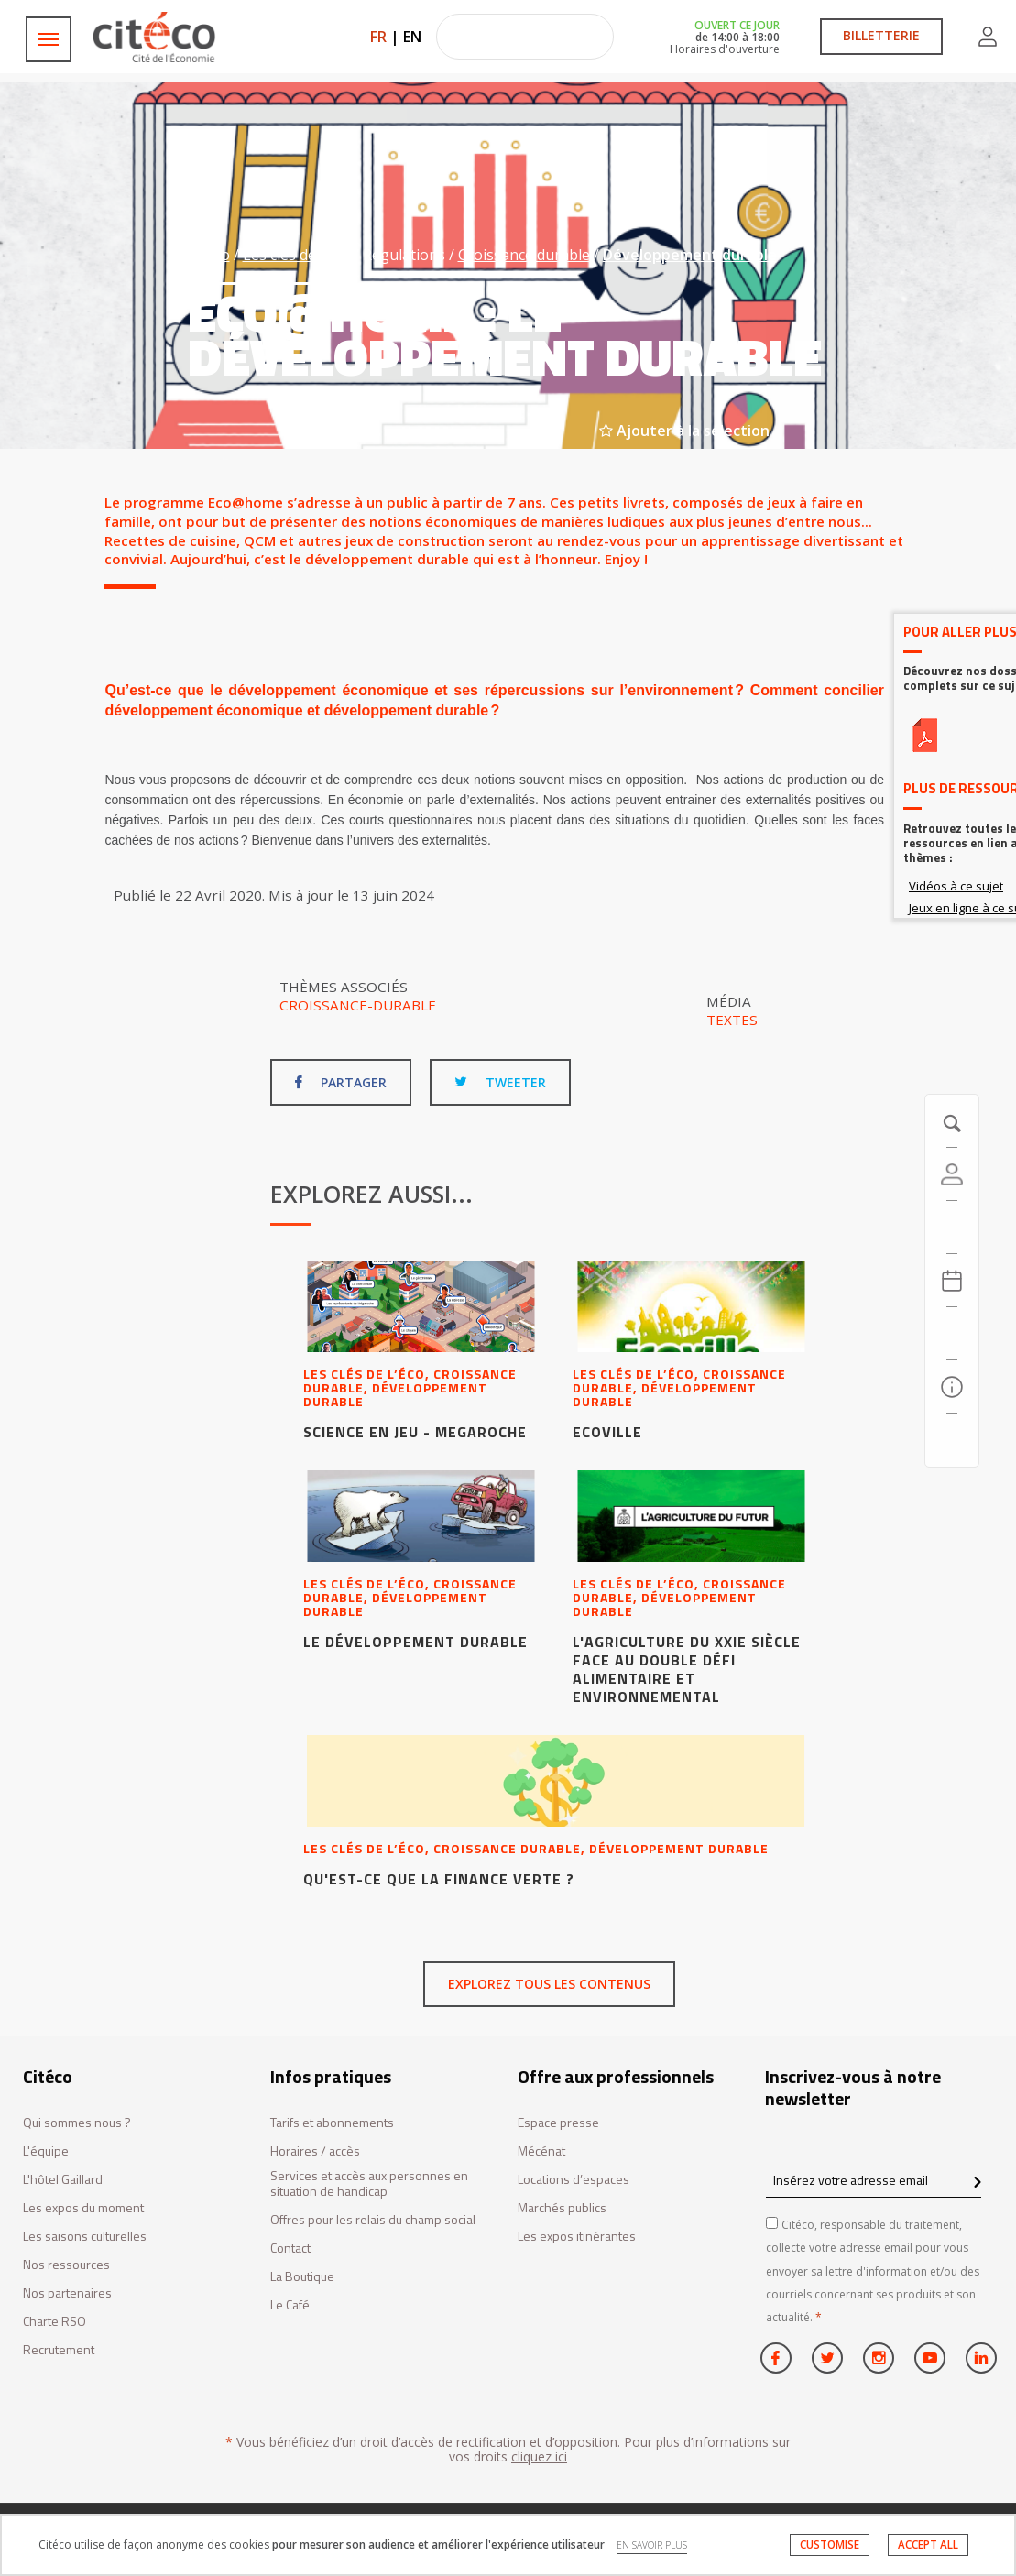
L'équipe (46, 2151)
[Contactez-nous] (951, 1440)
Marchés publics (562, 2208)
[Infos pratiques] (951, 1387)
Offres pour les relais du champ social (372, 2220)
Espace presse (558, 2123)
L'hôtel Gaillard (63, 2180)
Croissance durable (524, 255)
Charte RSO (54, 2321)
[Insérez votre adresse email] (873, 2180)
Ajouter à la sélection (684, 430)
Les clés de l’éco (296, 255)
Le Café (290, 2305)
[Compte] (951, 1174)
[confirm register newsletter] (977, 2183)
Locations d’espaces (573, 2180)
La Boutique (302, 2277)
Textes (732, 1019)
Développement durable (690, 255)
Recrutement (58, 2350)
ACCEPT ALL (928, 2544)
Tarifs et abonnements (332, 2123)
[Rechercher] (951, 1333)
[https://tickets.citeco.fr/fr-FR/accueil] (951, 1227)
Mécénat (541, 2151)
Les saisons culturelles (85, 2236)
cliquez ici (539, 2456)
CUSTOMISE (829, 2544)
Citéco (209, 255)
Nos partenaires (67, 2293)
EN (412, 37)
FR (378, 37)
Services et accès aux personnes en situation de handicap (369, 2183)
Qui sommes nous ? (77, 2123)
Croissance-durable (357, 1005)
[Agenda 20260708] (951, 1280)
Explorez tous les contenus (549, 1983)
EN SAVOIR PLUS (652, 2544)
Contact (290, 2248)
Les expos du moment (83, 2208)
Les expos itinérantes (577, 2236)
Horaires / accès (315, 2151)
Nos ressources (66, 2265)
